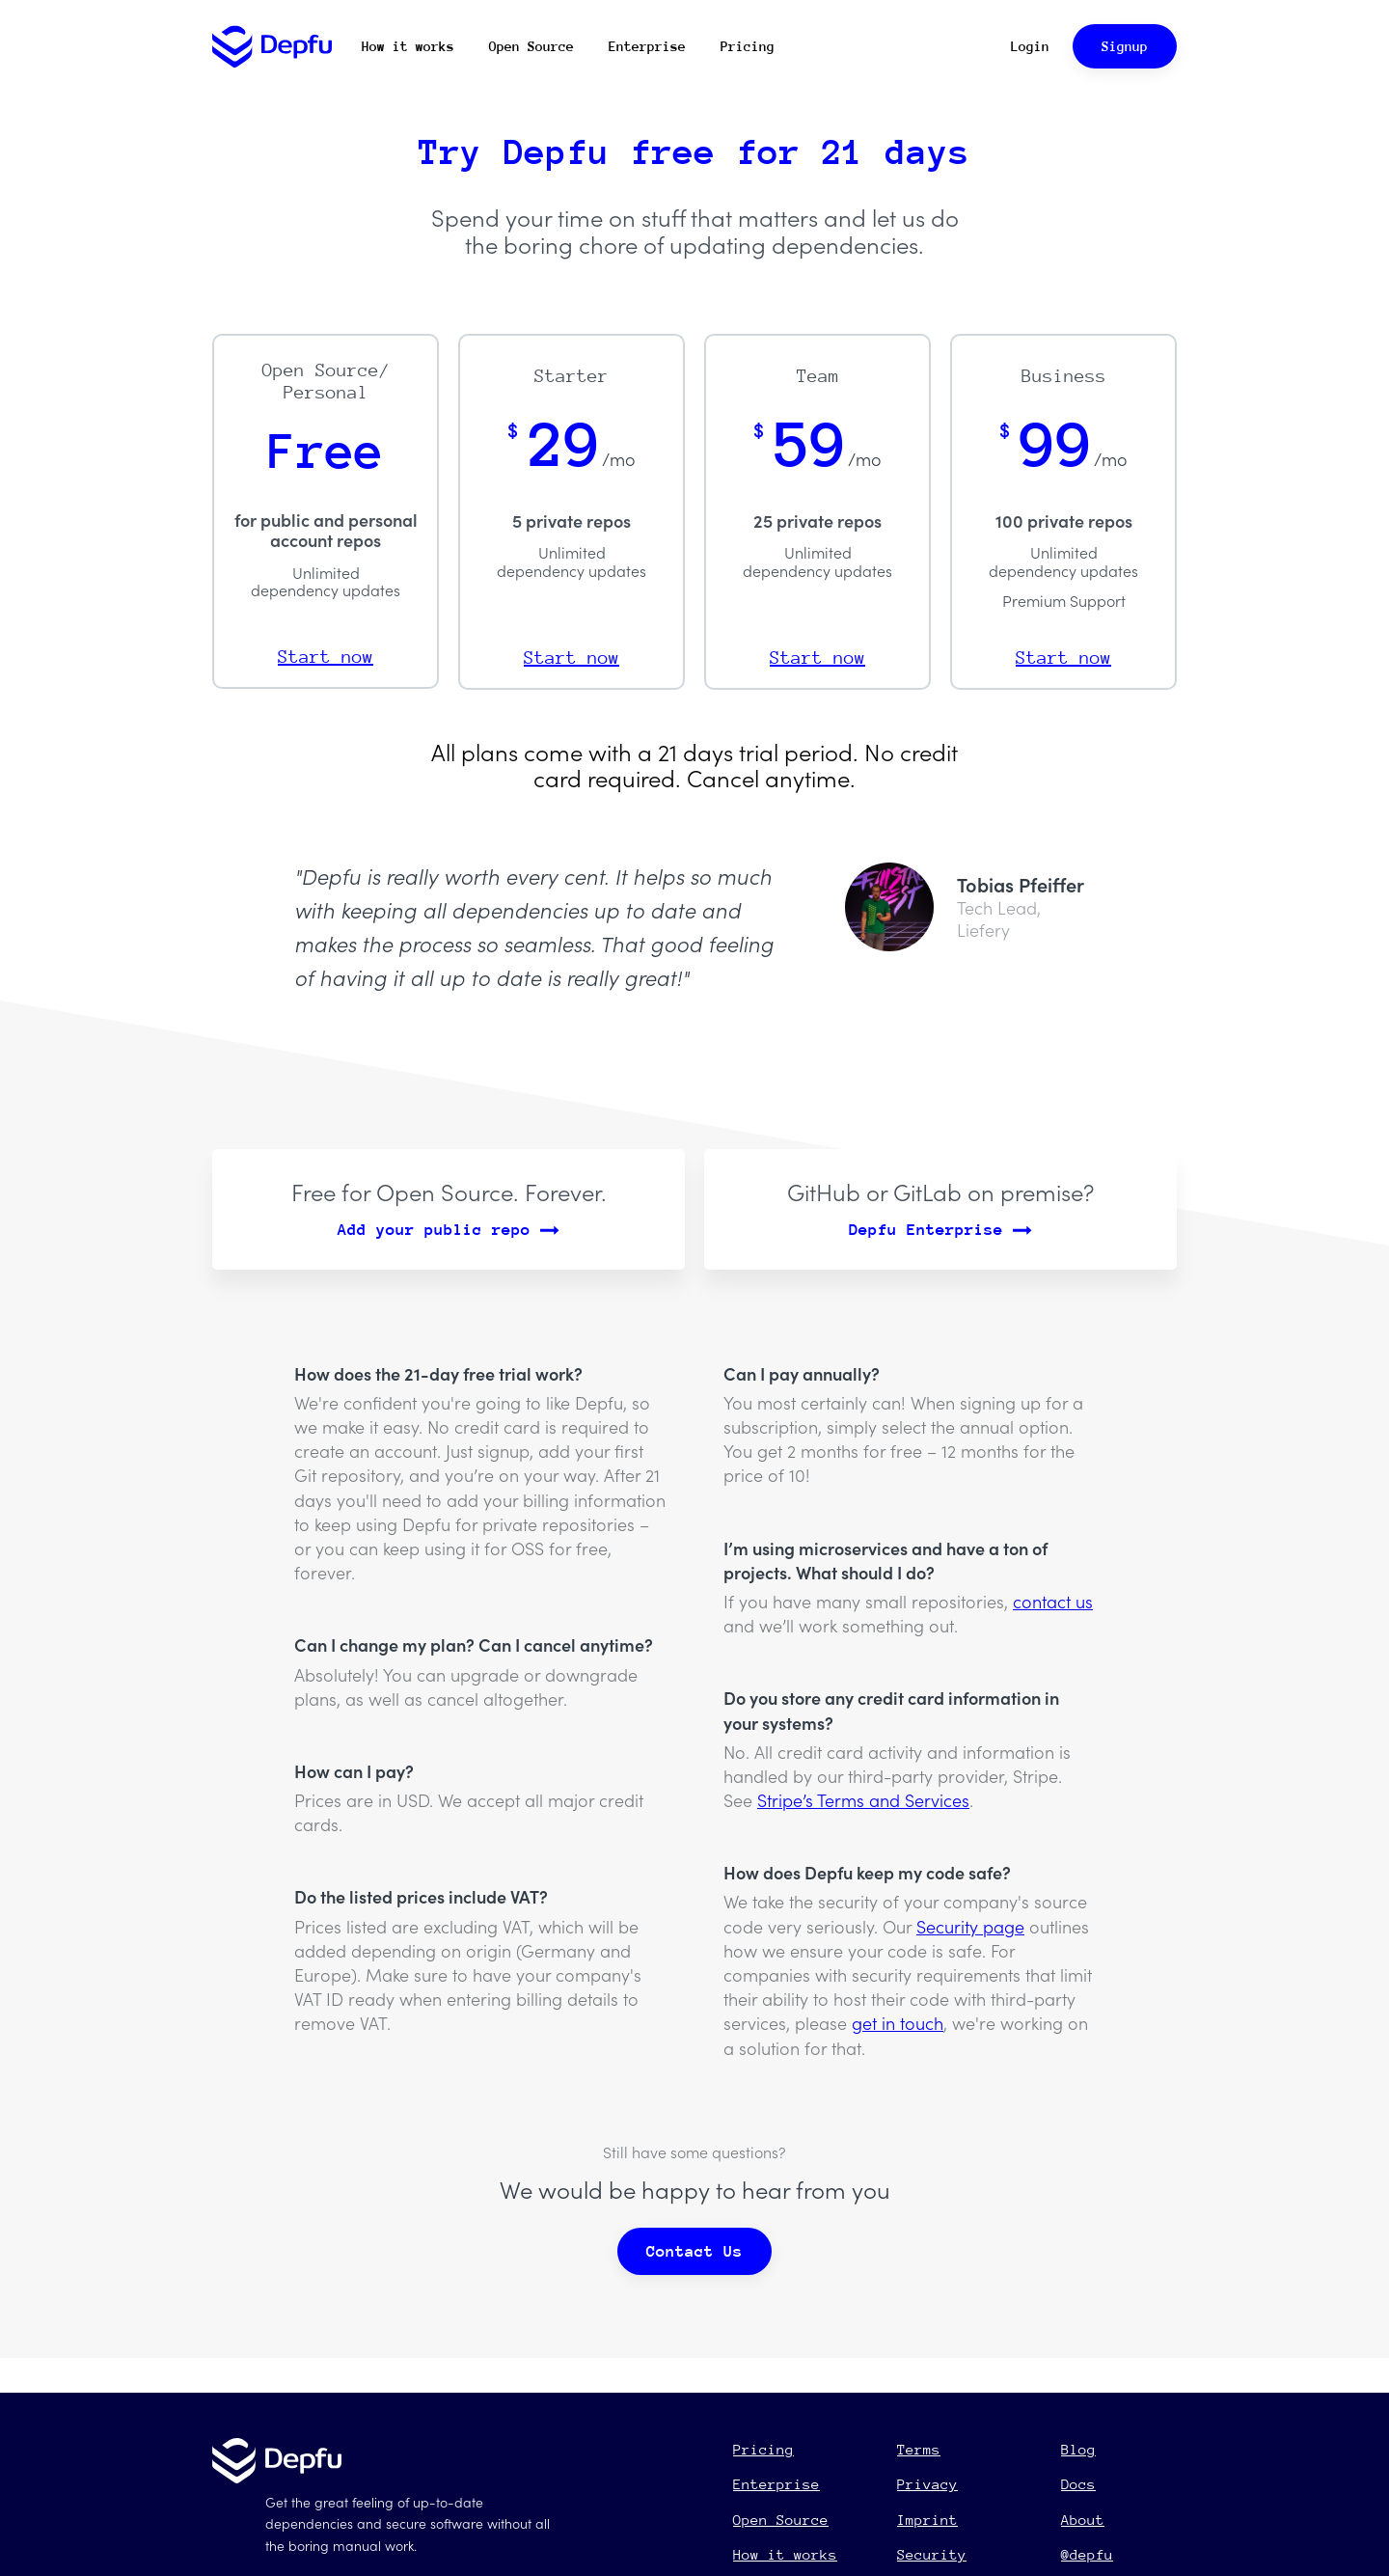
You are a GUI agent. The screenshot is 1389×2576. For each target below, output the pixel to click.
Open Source (531, 46)
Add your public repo (448, 1229)
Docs (1078, 2484)
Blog (1078, 2449)
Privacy (927, 2484)
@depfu (1087, 2554)
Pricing (748, 46)
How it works (408, 46)
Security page (970, 1926)
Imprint (927, 2519)
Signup (1125, 46)
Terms (918, 2449)
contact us (1053, 1601)
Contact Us (694, 2251)
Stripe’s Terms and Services (863, 1800)
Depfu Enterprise (940, 1229)
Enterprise (647, 46)
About (1082, 2519)
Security (932, 2554)
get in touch (897, 2023)
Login (1030, 46)
